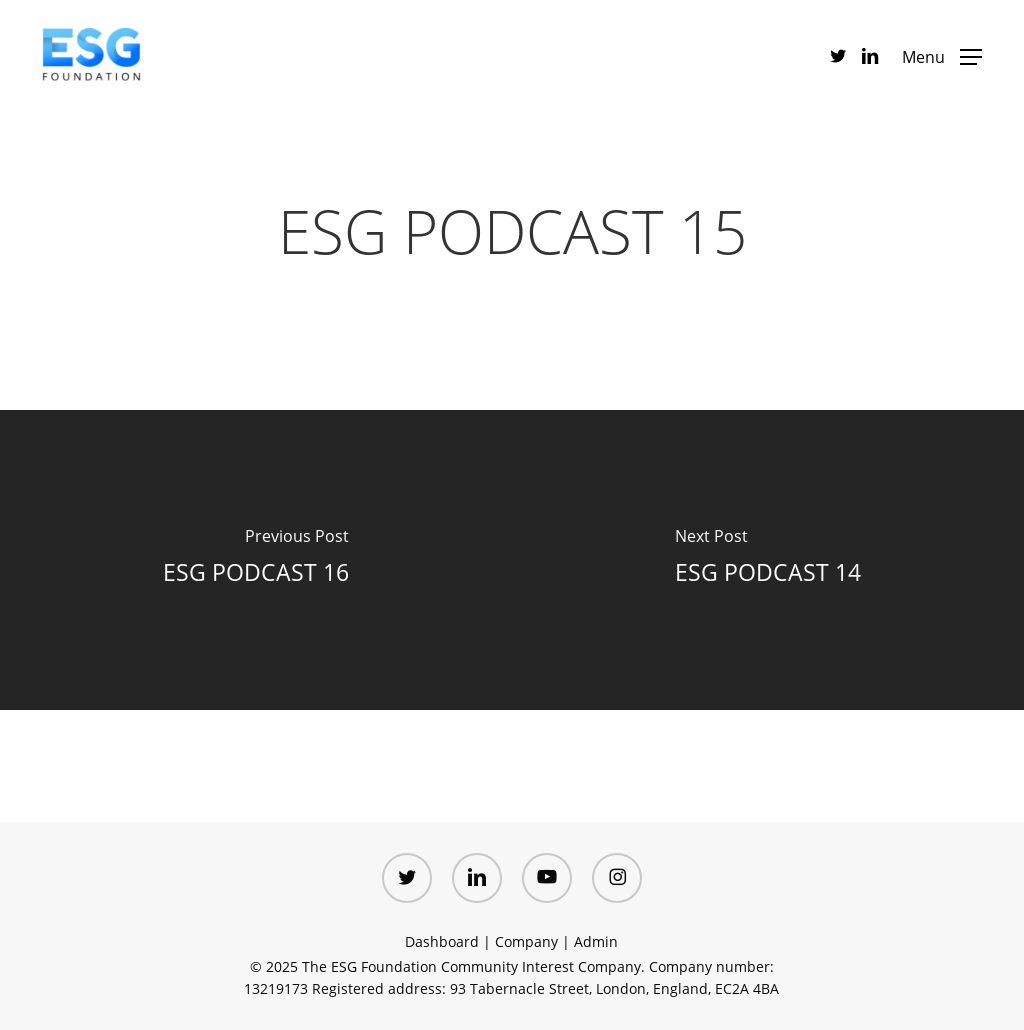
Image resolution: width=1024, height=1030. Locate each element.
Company (526, 941)
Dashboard (442, 941)
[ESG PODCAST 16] (256, 560)
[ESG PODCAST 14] (768, 560)
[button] (942, 55)
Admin (596, 941)
